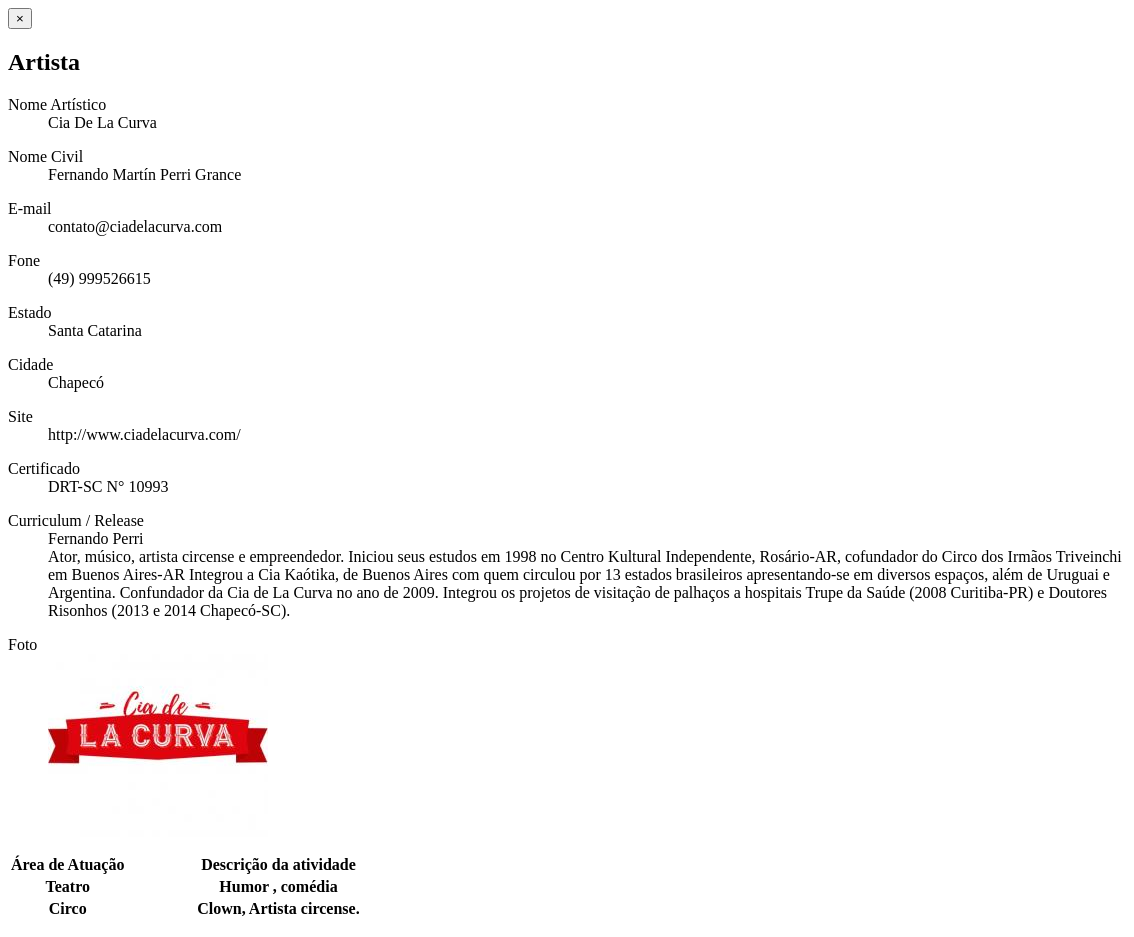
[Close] (20, 18)
